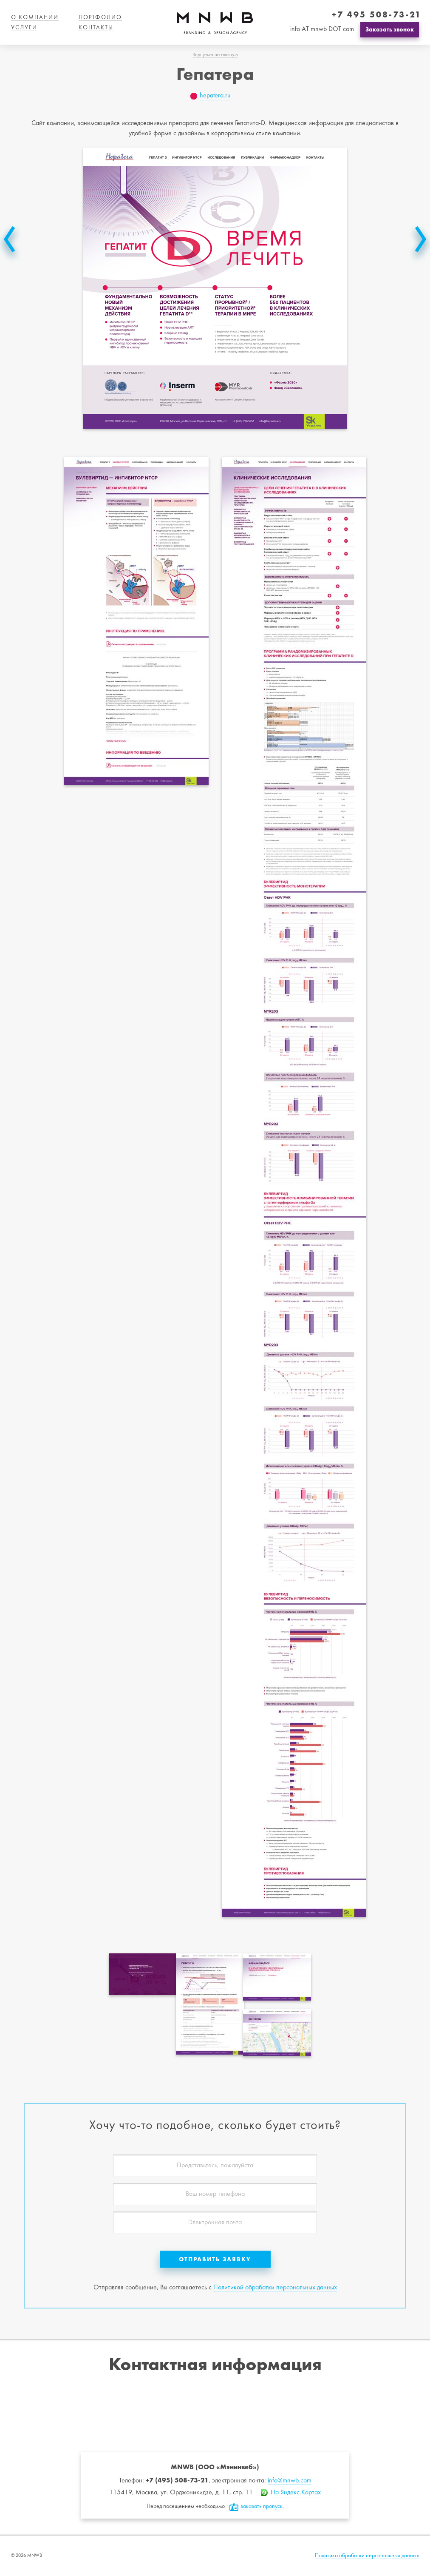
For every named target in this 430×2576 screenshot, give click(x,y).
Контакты (96, 28)
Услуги (24, 28)
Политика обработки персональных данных (367, 2556)
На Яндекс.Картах (296, 2492)
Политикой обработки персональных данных (275, 2287)
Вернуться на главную (215, 54)
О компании (35, 17)
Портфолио (100, 17)
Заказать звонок (389, 29)
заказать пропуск (261, 2506)
